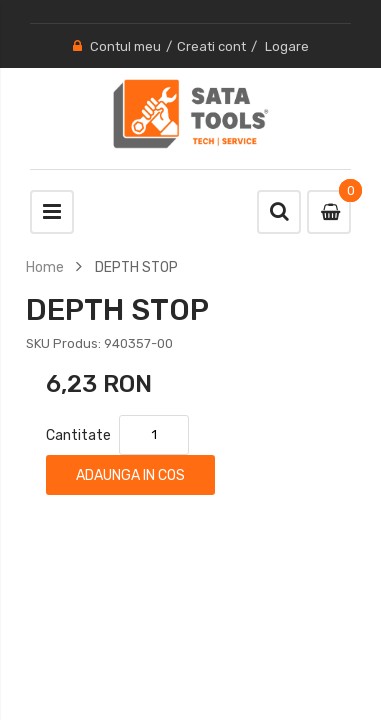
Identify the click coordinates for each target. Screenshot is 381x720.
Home (45, 267)
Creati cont (211, 46)
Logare (287, 46)
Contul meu (125, 46)
